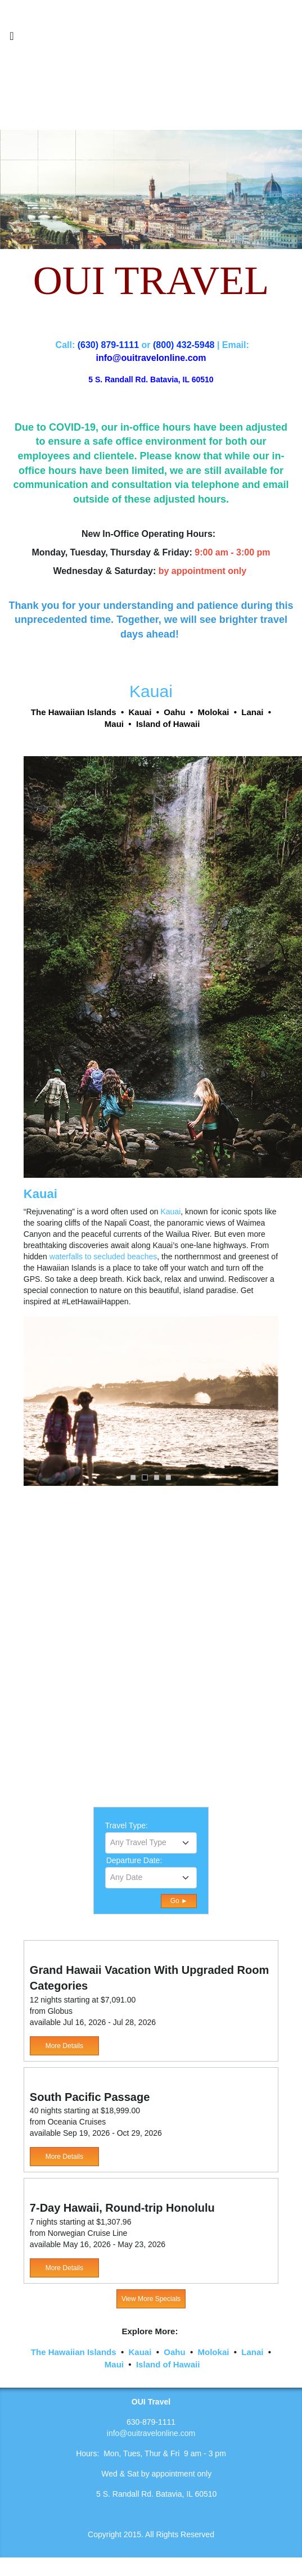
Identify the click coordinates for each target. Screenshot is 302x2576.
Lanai (252, 2352)
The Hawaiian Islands (73, 2352)
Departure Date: (134, 1860)
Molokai (213, 2352)
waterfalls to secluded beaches (103, 1256)
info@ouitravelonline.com (151, 2433)
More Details (64, 2046)
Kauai (170, 1211)
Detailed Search (133, 1899)
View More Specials (151, 2299)
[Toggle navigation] (12, 39)
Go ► (179, 1901)
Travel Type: (126, 1825)
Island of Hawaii (168, 2364)
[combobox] (151, 1843)
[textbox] (151, 1842)
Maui (114, 2364)
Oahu (174, 2352)
